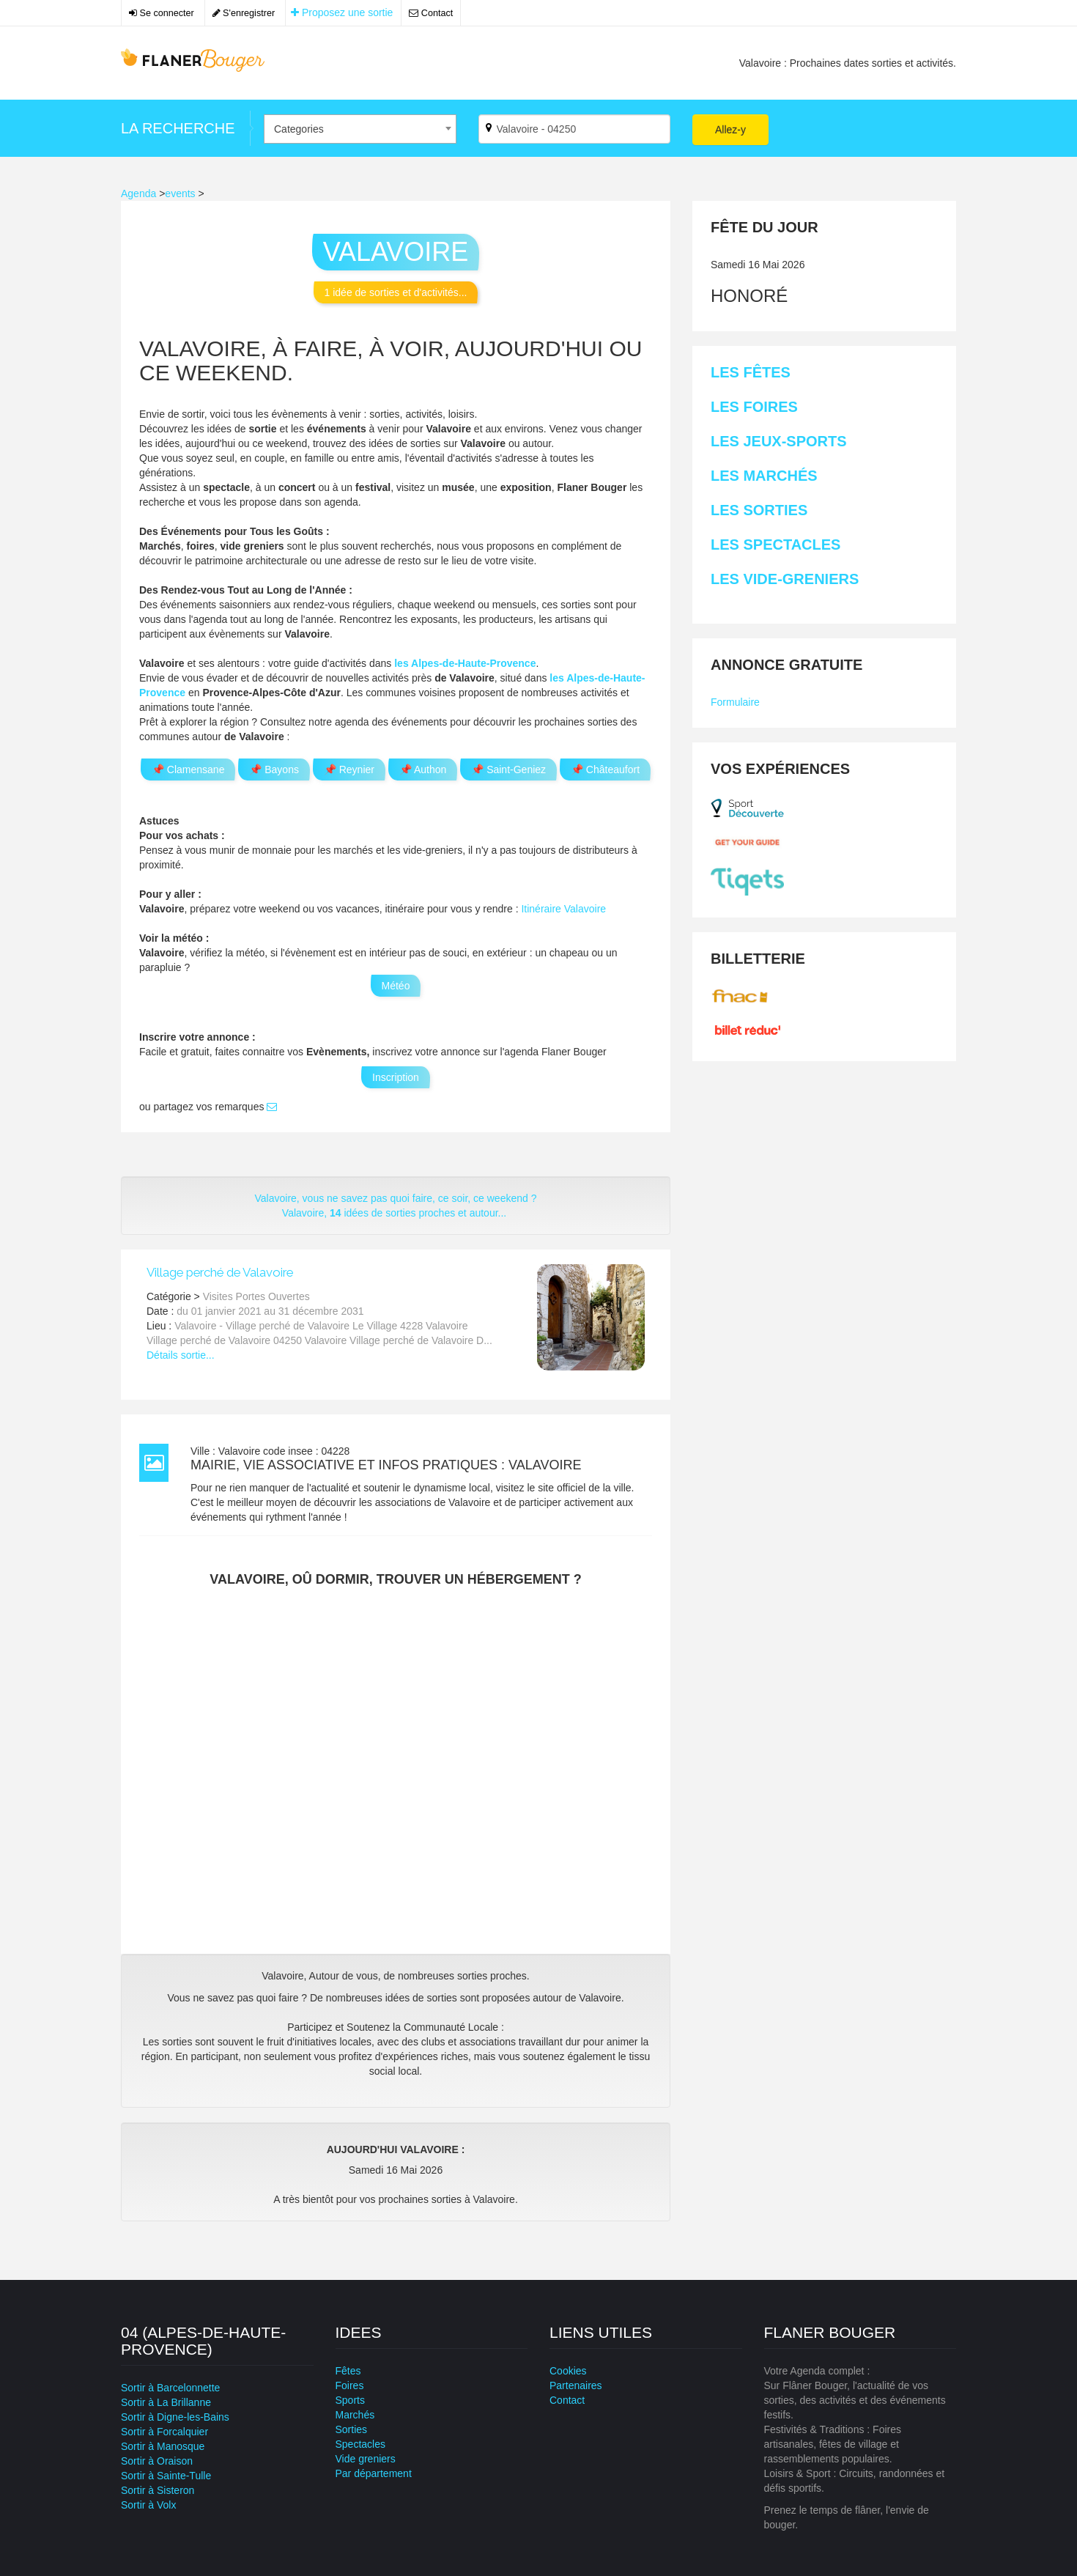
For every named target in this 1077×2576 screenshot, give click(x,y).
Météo (396, 986)
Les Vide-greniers (785, 579)
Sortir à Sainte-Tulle (166, 2475)
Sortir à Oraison (157, 2461)
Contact (431, 13)
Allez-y (730, 130)
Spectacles (360, 2444)
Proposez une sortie (342, 12)
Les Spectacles (775, 544)
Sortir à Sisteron (157, 2490)
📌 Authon (423, 769)
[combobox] (360, 129)
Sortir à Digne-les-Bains (175, 2417)
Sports (350, 2400)
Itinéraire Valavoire (563, 909)
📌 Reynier (349, 769)
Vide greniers (366, 2459)
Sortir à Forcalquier (164, 2431)
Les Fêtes (751, 372)
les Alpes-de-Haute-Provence (465, 663)
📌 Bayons (274, 769)
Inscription (395, 1077)
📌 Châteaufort (605, 769)
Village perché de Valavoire (220, 1272)
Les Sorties (759, 510)
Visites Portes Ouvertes (256, 1296)
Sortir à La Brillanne (166, 2402)
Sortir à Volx (148, 2505)
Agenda (138, 193)
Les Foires (754, 407)
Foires (350, 2385)
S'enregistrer (243, 13)
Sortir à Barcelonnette (170, 2388)
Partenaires (575, 2385)
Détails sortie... (181, 1355)
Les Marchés (764, 476)
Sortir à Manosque (162, 2446)
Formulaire (735, 702)
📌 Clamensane (188, 769)
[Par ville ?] (574, 129)
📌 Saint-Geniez (508, 769)
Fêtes (348, 2371)
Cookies (568, 2371)
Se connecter (161, 13)
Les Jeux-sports (779, 441)
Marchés (355, 2415)
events (180, 193)
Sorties (352, 2429)
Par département (374, 2473)
